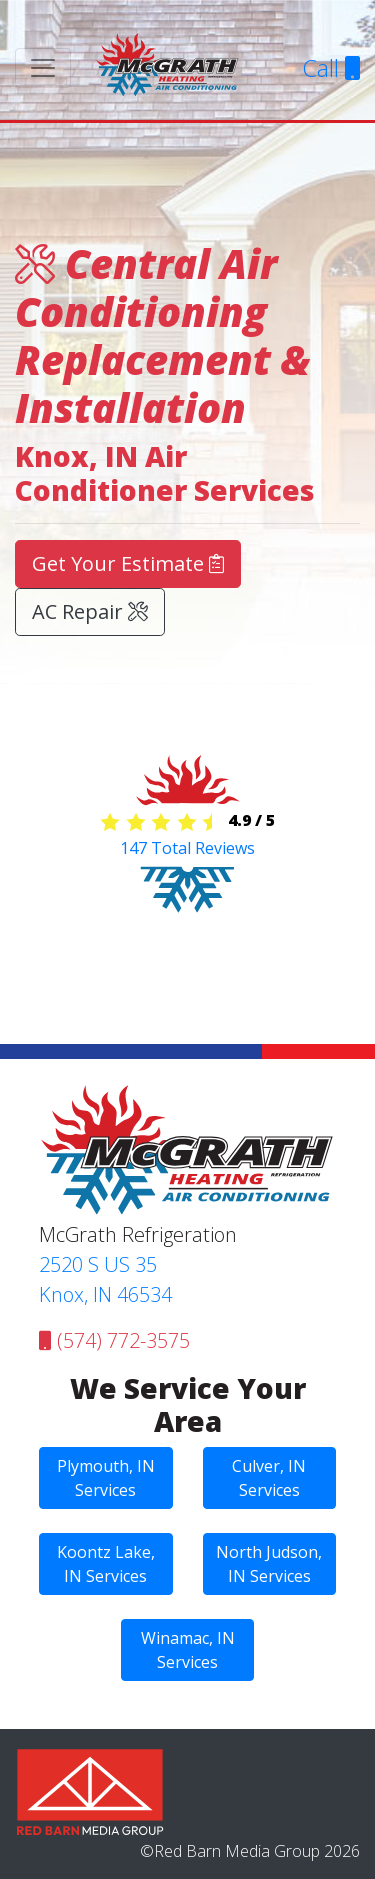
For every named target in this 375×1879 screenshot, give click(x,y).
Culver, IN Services (269, 1478)
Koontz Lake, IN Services (106, 1564)
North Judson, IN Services (269, 1564)
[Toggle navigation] (43, 68)
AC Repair (90, 611)
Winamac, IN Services (188, 1650)
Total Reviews (187, 848)
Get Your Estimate (128, 563)
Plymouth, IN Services (106, 1478)
